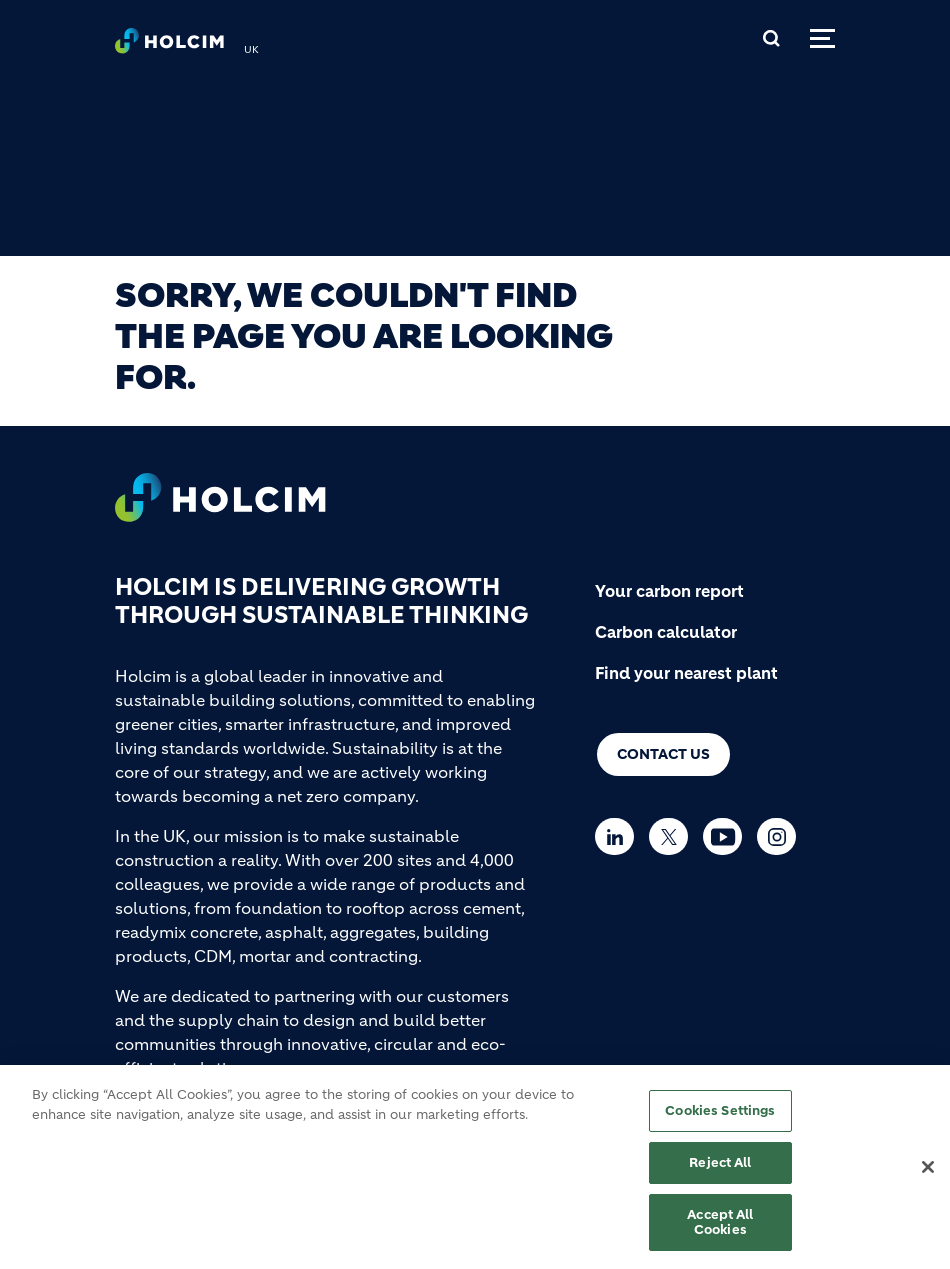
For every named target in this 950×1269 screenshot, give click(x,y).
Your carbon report (669, 591)
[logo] (169, 46)
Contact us (663, 754)
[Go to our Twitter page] (673, 836)
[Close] (928, 1176)
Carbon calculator (666, 632)
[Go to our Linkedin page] (619, 836)
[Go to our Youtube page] (727, 836)
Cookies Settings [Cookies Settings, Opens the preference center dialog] (720, 1118)
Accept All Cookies (720, 1229)
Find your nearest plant (686, 673)
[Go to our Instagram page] (781, 836)
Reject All (720, 1169)
